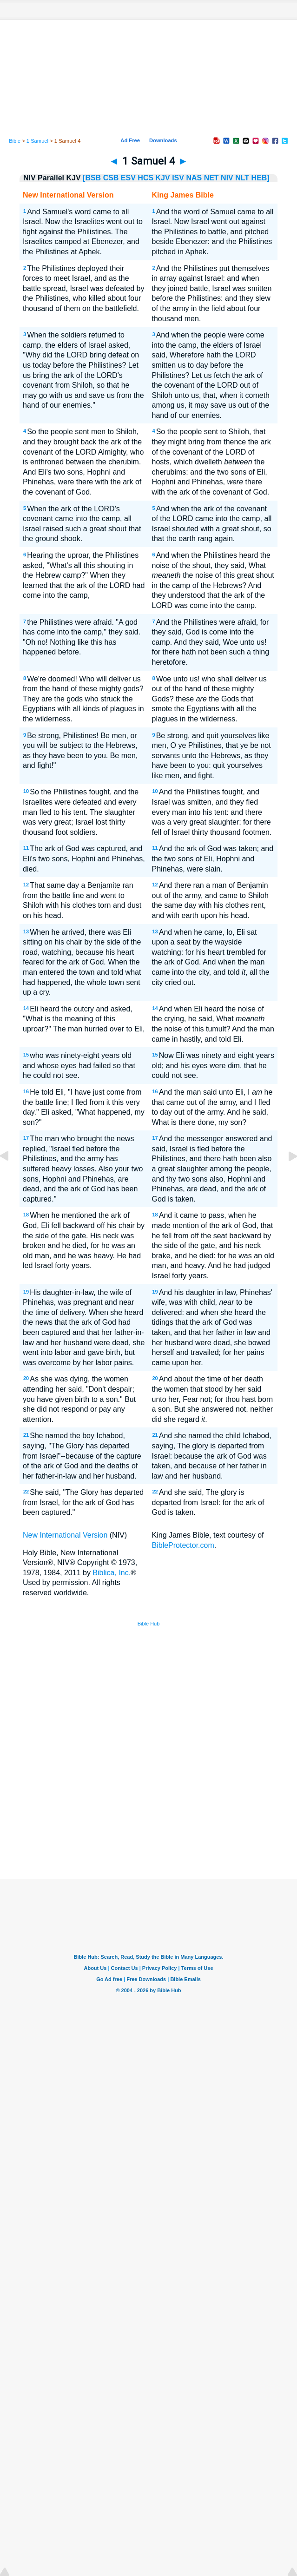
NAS (194, 178)
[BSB (92, 178)
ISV (178, 178)
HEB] (260, 178)
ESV (128, 178)
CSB (111, 178)
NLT (242, 178)
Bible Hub (149, 1623)
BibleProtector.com (183, 1545)
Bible (14, 141)
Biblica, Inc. (111, 1573)
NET (211, 178)
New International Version (65, 1535)
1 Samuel (37, 141)
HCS (145, 178)
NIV (227, 178)
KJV (163, 178)
